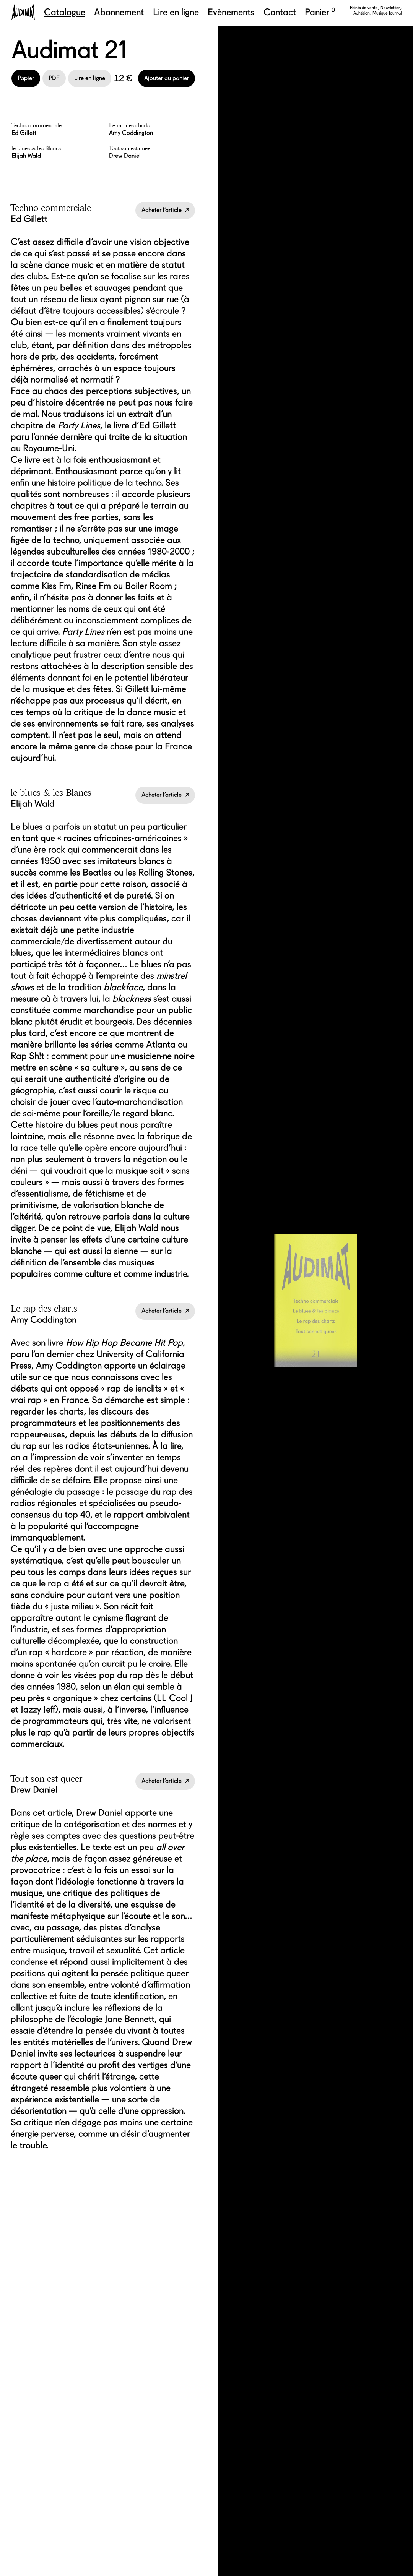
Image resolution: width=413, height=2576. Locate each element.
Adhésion (362, 13)
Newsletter (390, 7)
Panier (320, 12)
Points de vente (364, 7)
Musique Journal (387, 13)
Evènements (231, 12)
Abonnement (119, 12)
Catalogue (64, 12)
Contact (279, 12)
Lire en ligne (176, 12)
